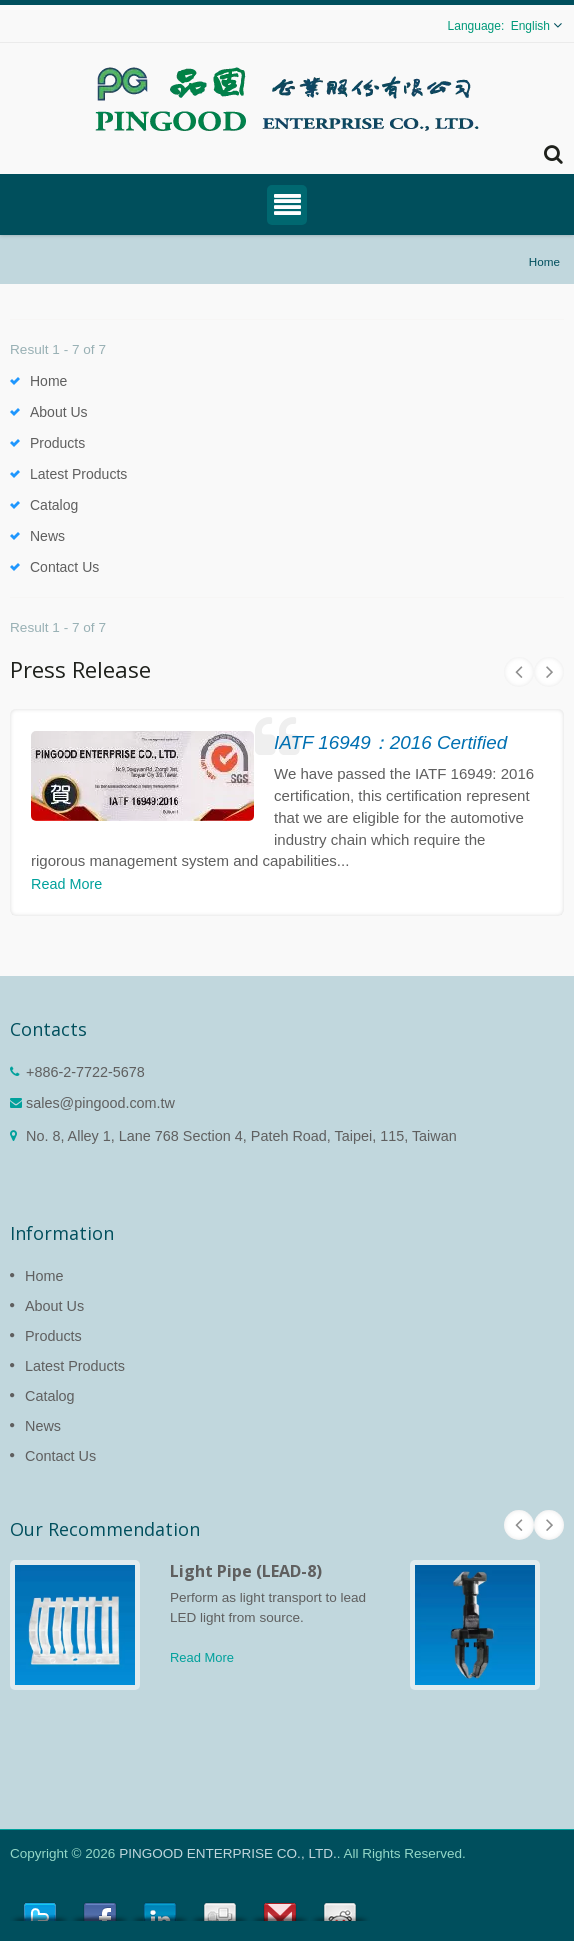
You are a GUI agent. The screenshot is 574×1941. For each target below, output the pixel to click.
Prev (519, 672)
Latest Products (78, 474)
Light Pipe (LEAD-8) (246, 1571)
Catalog (54, 505)
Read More (66, 884)
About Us (59, 412)
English (530, 26)
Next (549, 672)
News (47, 536)
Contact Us (64, 567)
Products (57, 443)
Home (544, 261)
